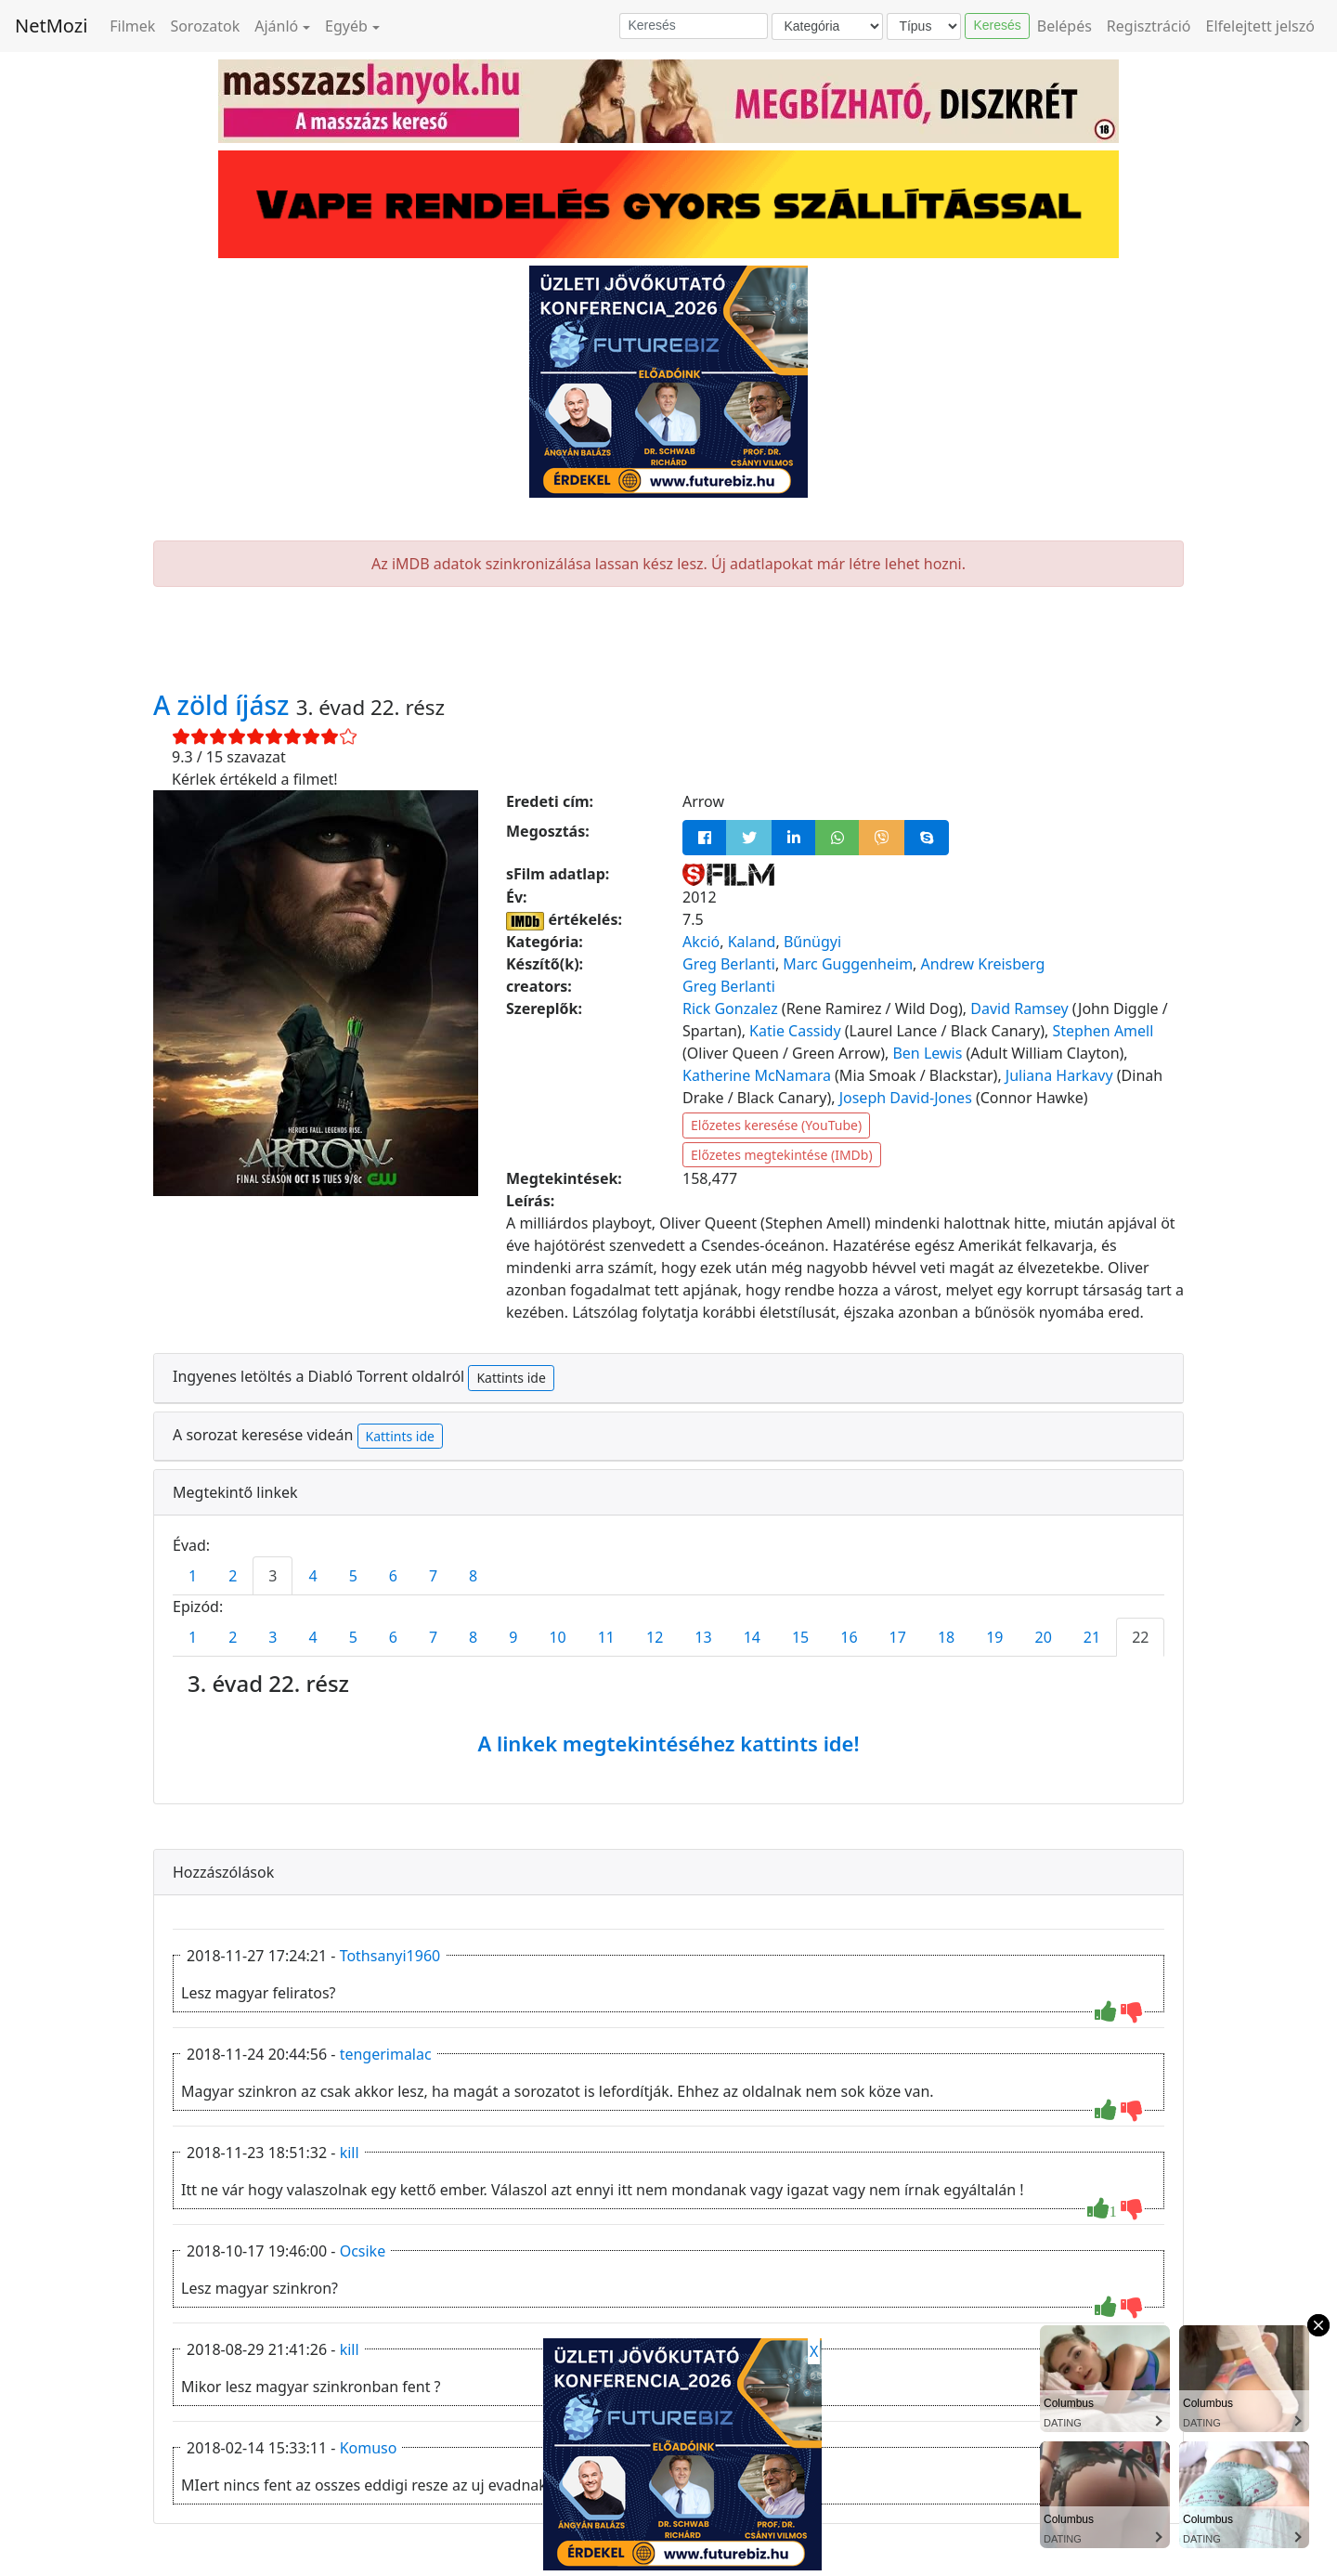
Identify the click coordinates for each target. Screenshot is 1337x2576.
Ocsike (363, 2251)
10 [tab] (557, 1637)
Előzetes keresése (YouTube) (776, 1125)
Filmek (132, 26)
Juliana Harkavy (1059, 1075)
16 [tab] (848, 1637)
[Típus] (924, 26)
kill (349, 2152)
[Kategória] (827, 26)
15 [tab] (800, 1637)
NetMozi (51, 25)
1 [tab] (192, 1576)
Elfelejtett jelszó (1261, 26)
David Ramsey (1019, 1008)
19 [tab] (994, 1637)
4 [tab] (312, 1576)
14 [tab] (752, 1637)
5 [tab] (353, 1576)
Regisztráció (1149, 26)
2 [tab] (232, 1576)
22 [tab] (1140, 1637)
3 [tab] (272, 1576)
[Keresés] (693, 26)
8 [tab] (473, 1576)
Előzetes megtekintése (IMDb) (782, 1155)
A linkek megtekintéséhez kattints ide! (668, 1743)
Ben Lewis (927, 1053)
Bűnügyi (812, 941)
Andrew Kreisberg (983, 964)
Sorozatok (205, 26)
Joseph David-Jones (905, 1097)
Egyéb (346, 26)
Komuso (368, 2448)
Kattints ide (510, 1377)
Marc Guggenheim (848, 964)
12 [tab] (654, 1637)
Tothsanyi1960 (390, 1955)
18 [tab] (946, 1637)
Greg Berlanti (728, 964)
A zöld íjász (224, 704)
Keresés (996, 25)
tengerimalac (386, 2054)
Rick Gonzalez (730, 1008)
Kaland (752, 941)
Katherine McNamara (756, 1075)
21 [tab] (1092, 1637)
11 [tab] (606, 1637)
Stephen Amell (1103, 1031)
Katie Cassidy (795, 1031)
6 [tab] (393, 1576)
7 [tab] (433, 1576)
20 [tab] (1043, 1637)
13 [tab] (702, 1637)
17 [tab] (897, 1637)
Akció (701, 941)
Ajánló (276, 26)
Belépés (1064, 26)
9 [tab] (513, 1637)
